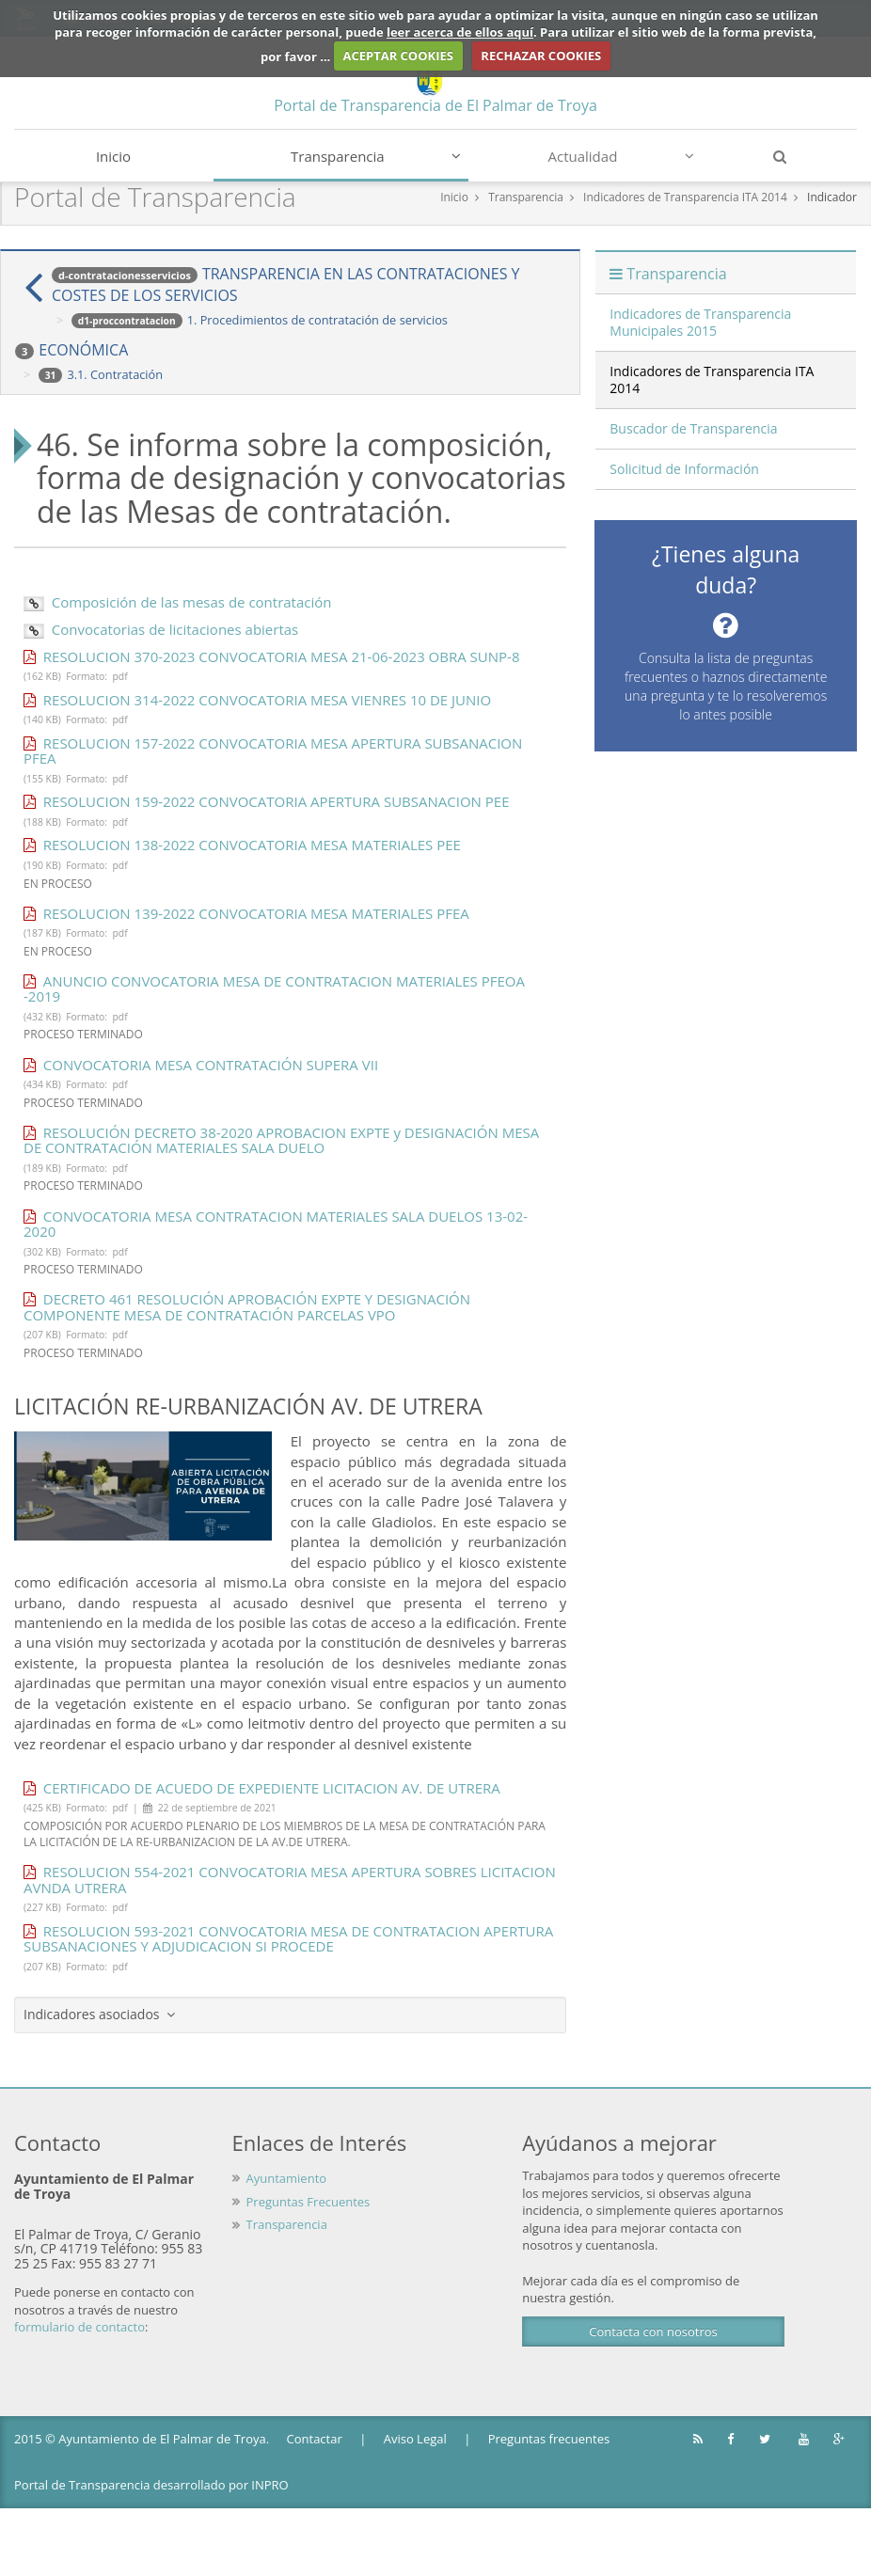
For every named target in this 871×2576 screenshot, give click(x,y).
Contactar (314, 2438)
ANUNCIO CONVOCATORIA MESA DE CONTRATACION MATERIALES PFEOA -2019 (274, 989)
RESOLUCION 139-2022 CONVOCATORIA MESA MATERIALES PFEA (246, 913)
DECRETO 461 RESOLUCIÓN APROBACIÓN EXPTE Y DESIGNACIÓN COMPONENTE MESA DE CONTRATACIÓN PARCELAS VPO (247, 1306)
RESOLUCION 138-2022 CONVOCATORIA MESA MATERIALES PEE (242, 844)
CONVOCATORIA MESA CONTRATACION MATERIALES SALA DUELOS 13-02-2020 (276, 1224)
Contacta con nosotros (653, 2331)
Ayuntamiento (286, 2178)
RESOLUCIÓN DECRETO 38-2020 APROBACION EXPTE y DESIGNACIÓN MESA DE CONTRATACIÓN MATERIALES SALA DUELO (281, 1140)
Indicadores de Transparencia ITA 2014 (685, 197)
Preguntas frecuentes (549, 2438)
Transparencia (376, 156)
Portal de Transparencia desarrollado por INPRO (151, 2484)
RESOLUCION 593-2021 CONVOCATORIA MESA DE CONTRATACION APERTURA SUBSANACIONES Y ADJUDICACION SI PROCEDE (288, 1938)
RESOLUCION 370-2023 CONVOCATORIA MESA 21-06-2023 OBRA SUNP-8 (271, 656)
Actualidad (621, 156)
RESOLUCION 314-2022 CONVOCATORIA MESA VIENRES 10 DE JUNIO (257, 699)
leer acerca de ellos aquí (460, 32)
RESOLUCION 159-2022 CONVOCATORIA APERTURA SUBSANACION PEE (266, 801)
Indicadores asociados (99, 2014)
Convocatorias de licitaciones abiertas (161, 629)
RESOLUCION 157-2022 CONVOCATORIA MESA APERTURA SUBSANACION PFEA (273, 751)
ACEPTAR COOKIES (397, 55)
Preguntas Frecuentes (308, 2201)
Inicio (113, 156)
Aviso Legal (415, 2438)
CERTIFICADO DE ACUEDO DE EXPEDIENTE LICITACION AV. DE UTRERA (262, 1787)
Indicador (832, 197)
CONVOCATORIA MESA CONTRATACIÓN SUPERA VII (201, 1064)
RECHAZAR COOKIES (541, 55)
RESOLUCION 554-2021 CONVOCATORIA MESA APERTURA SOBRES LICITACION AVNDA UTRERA (290, 1879)
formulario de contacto (79, 2326)
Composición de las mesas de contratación (177, 602)
